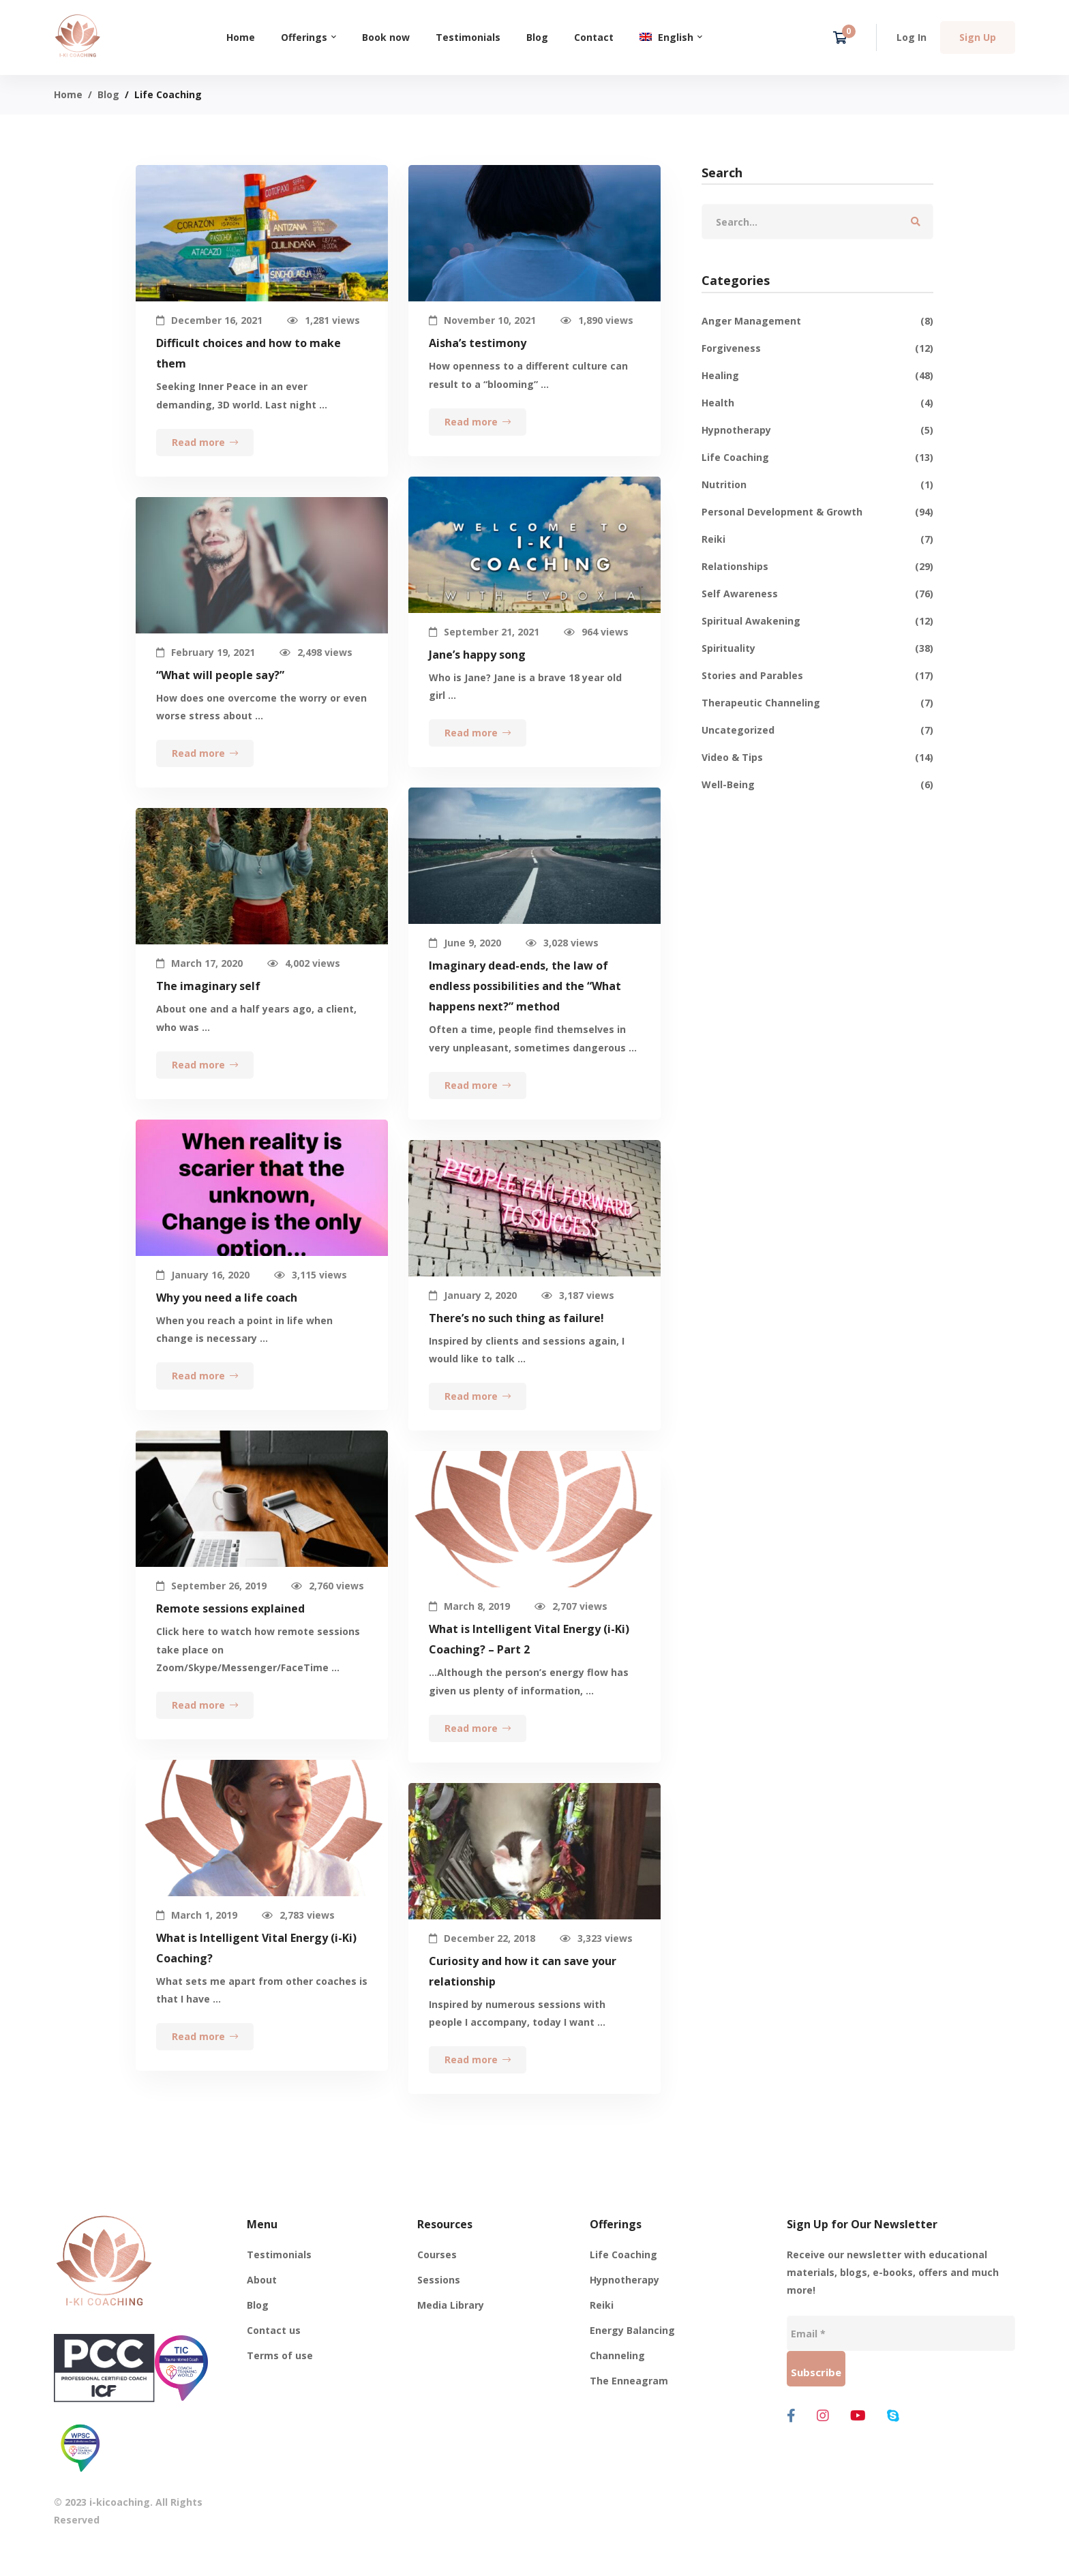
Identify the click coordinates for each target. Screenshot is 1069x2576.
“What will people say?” (220, 695)
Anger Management (817, 321)
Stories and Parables (817, 676)
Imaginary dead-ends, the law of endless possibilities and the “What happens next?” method (525, 1006)
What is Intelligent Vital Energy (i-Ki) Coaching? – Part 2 (529, 1659)
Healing (817, 376)
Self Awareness (817, 594)
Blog (108, 94)
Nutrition (817, 485)
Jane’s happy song (477, 675)
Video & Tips (817, 757)
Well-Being (817, 785)
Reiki (817, 539)
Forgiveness (817, 348)
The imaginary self (208, 1006)
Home (68, 94)
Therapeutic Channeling (817, 703)
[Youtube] (858, 2416)
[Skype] (893, 2416)
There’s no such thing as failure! (516, 1338)
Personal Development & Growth (817, 512)
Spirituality (817, 648)
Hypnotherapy (817, 430)
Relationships (817, 566)
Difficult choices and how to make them (248, 353)
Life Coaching (817, 457)
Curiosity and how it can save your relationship (522, 1991)
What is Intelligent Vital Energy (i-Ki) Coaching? (256, 1968)
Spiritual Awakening (817, 621)
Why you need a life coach (226, 1318)
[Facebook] (791, 2416)
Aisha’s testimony (477, 342)
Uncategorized (817, 730)
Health (817, 403)
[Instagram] (823, 2416)
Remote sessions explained (230, 1628)
